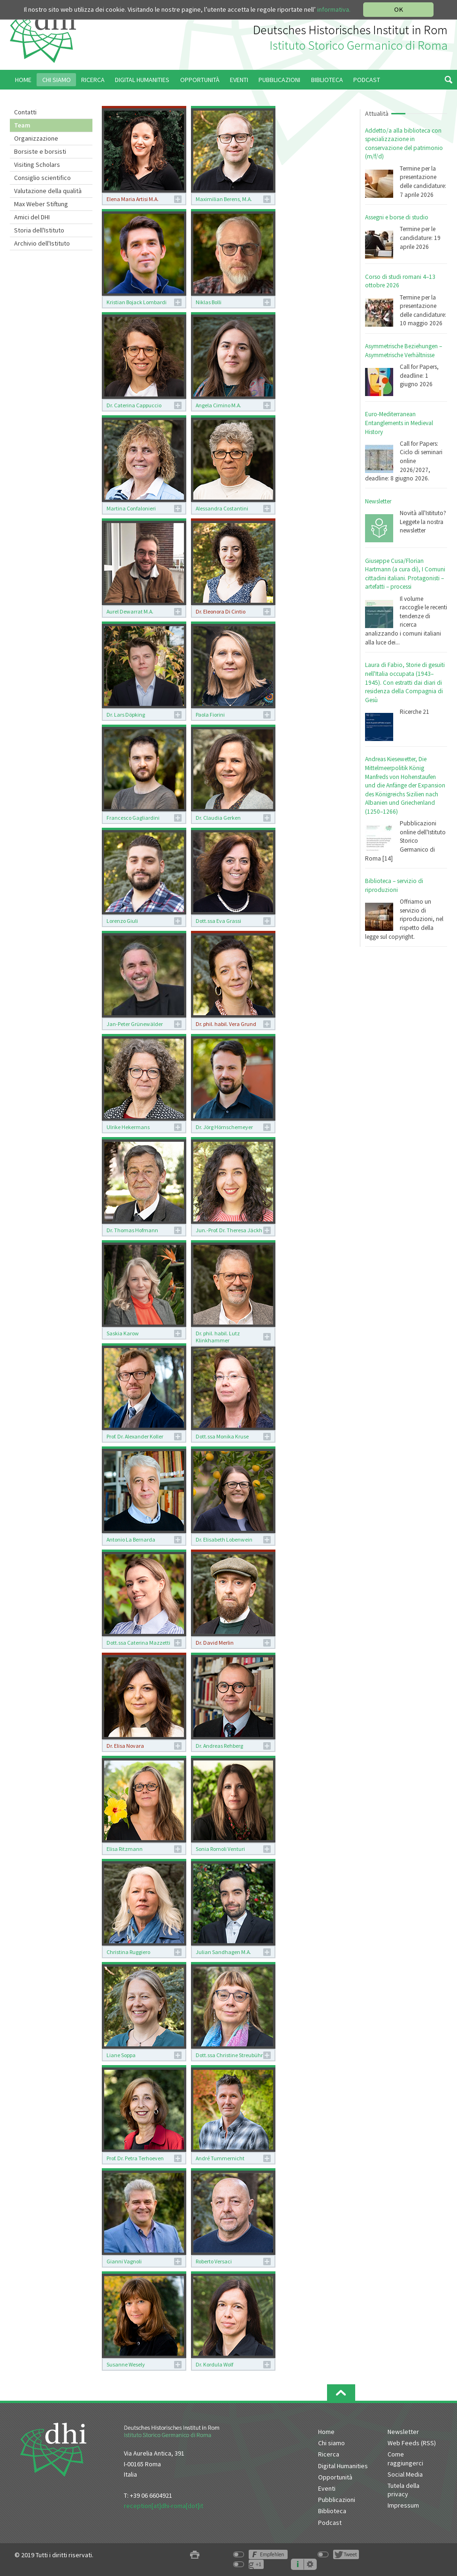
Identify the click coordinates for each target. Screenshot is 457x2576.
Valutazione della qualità (48, 191)
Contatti (25, 112)
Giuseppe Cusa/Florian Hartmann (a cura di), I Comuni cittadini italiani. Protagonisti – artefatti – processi (405, 574)
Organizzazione (36, 138)
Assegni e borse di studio (396, 217)
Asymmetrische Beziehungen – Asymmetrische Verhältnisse (403, 350)
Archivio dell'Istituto (42, 243)
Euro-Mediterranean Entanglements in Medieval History (399, 422)
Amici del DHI (32, 217)
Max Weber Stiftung (41, 204)
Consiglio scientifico (42, 177)
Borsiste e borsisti (40, 151)
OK (398, 9)
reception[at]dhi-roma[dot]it (163, 2505)
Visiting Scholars (37, 164)
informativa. (333, 9)
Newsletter (378, 501)
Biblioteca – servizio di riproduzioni (394, 885)
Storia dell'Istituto (39, 230)
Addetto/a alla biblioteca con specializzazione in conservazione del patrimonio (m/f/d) (404, 144)
